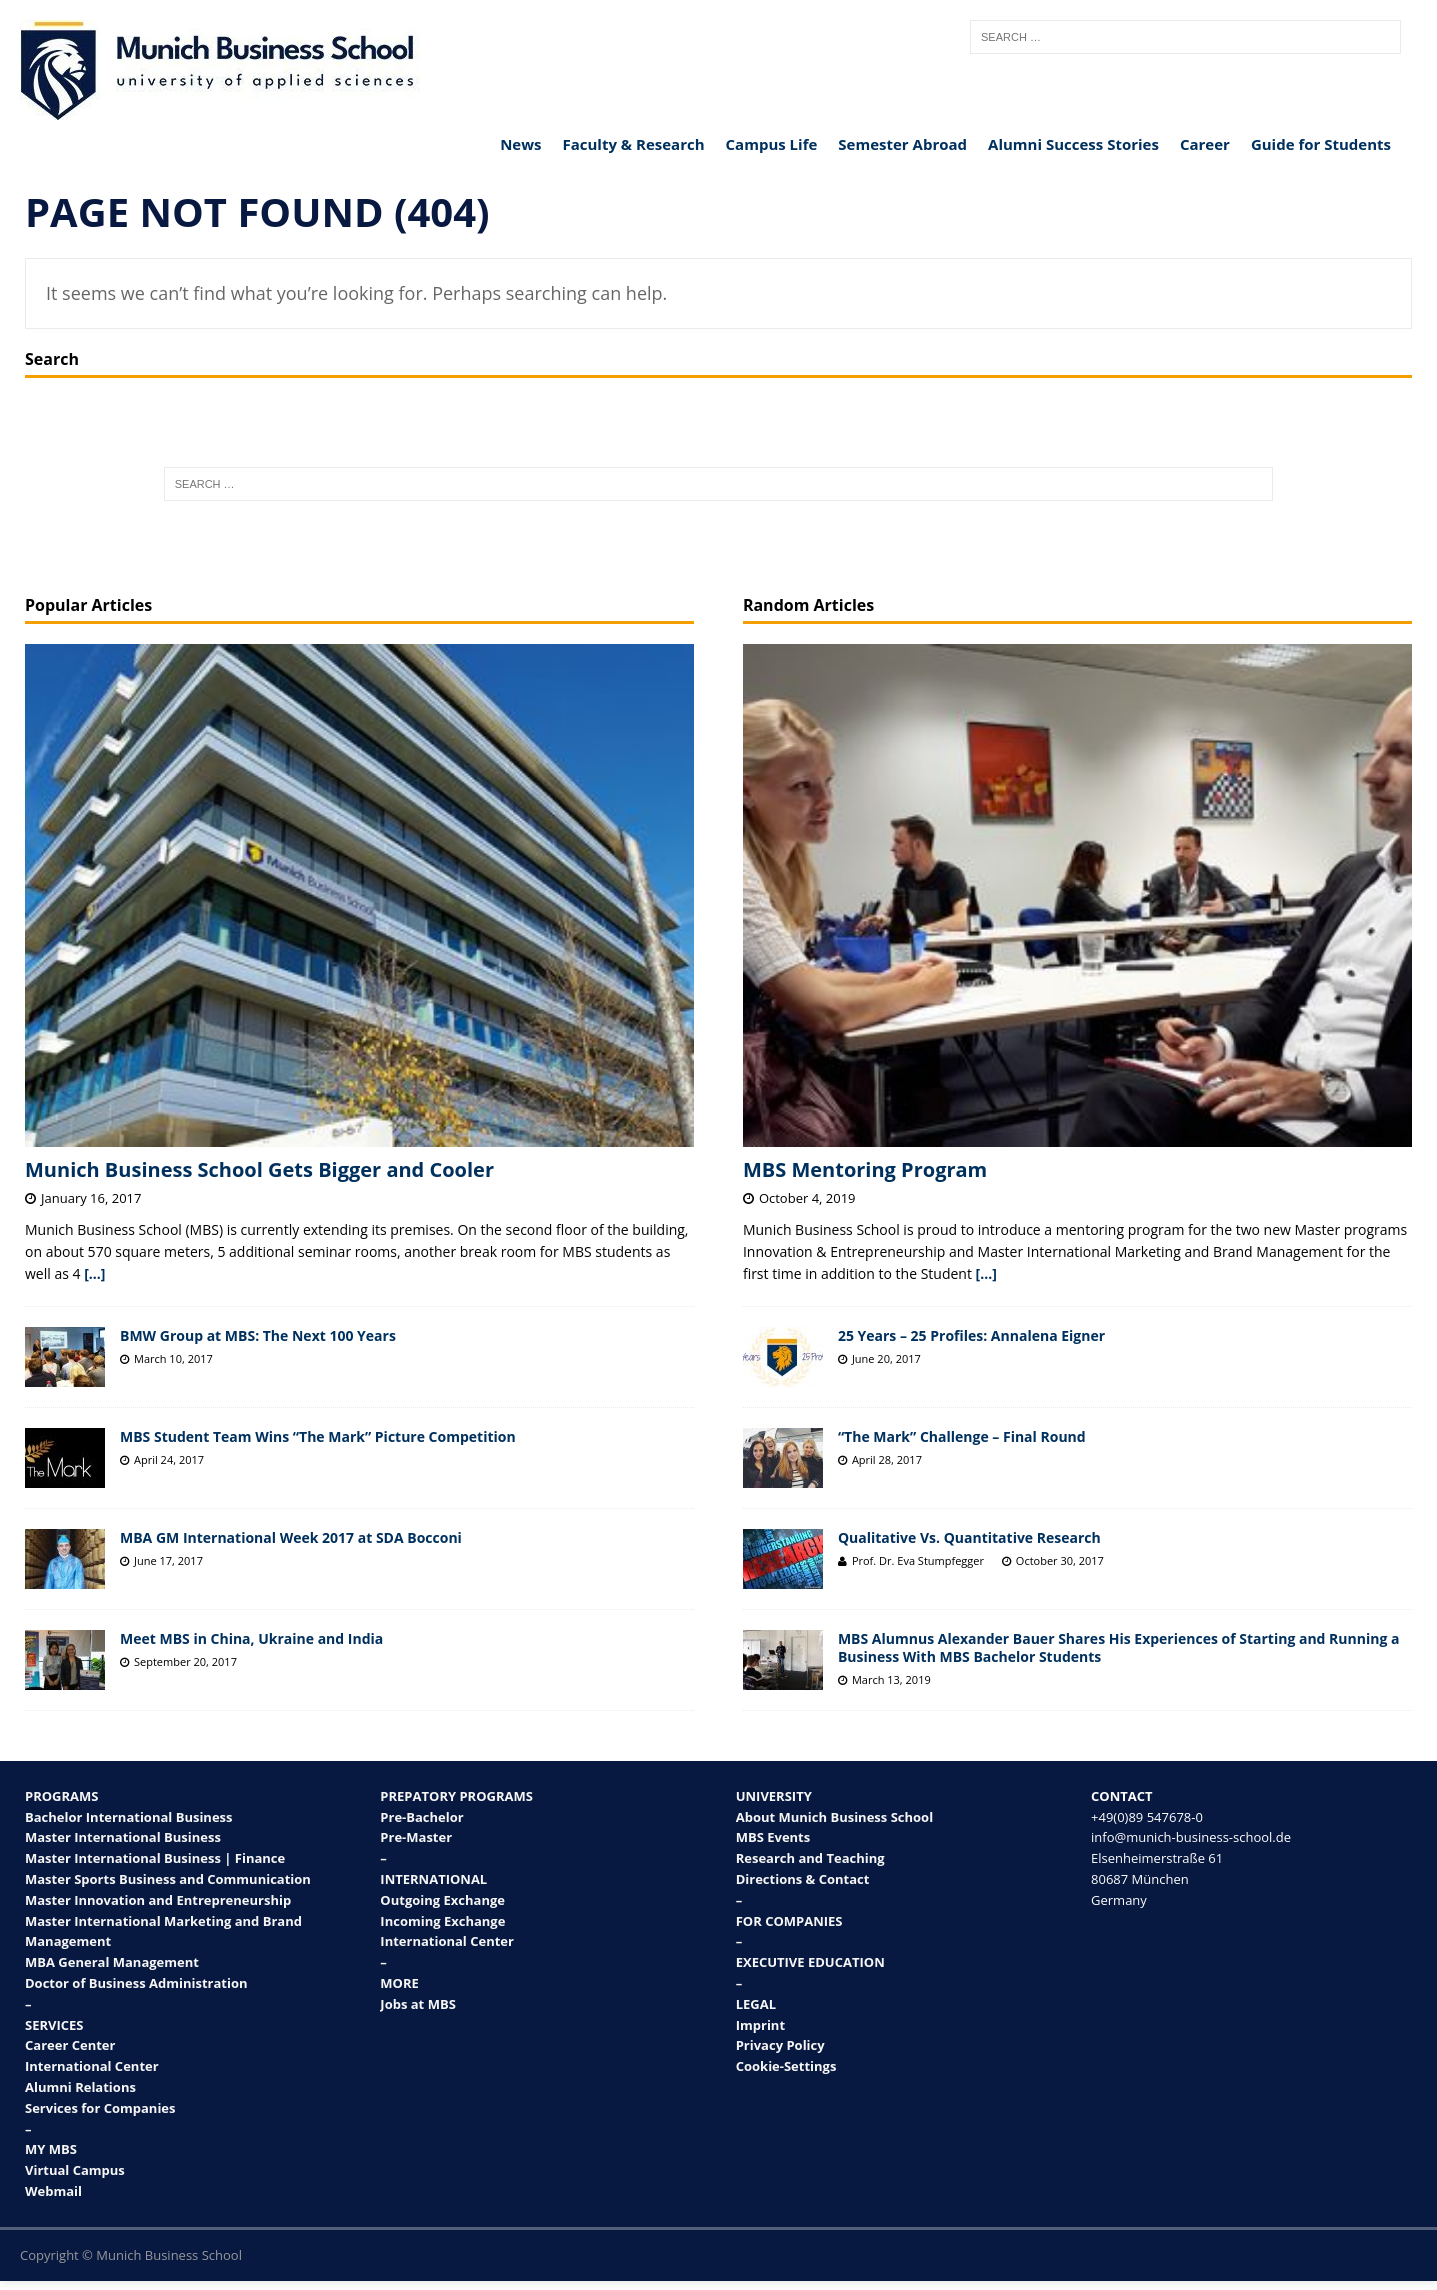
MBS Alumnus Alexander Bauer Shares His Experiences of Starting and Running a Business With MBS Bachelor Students (1119, 1647)
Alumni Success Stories (1073, 144)
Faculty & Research (633, 144)
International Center (92, 2066)
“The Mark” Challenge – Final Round (962, 1436)
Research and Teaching (810, 1858)
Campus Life (772, 144)
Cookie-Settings (786, 2066)
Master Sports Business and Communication (168, 1879)
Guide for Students (1321, 144)
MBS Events (773, 1837)
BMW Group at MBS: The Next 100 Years (258, 1335)
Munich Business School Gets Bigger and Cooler (259, 1169)
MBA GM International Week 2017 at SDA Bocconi (291, 1537)
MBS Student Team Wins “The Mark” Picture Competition (318, 1436)
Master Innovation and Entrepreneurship (158, 1900)
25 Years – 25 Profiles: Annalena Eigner (971, 1335)
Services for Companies (100, 2108)
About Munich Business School (834, 1817)
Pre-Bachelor (421, 1817)
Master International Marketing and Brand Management (163, 1931)
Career (1205, 144)
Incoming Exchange (442, 1921)
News (520, 144)
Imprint (760, 2025)
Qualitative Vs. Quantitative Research (969, 1537)
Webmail (53, 2191)
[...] (94, 1273)
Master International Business (123, 1837)
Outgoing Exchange (442, 1900)
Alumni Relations (80, 2087)
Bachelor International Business (129, 1817)
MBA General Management (112, 1962)
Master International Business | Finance (155, 1858)
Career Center (70, 2045)
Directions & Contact (803, 1879)
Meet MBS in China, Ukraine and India (251, 1638)
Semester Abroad (902, 144)
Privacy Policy (780, 2045)
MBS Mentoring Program (865, 1169)
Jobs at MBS (417, 2004)
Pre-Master (416, 1837)
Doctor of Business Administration (136, 1983)
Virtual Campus (75, 2170)
